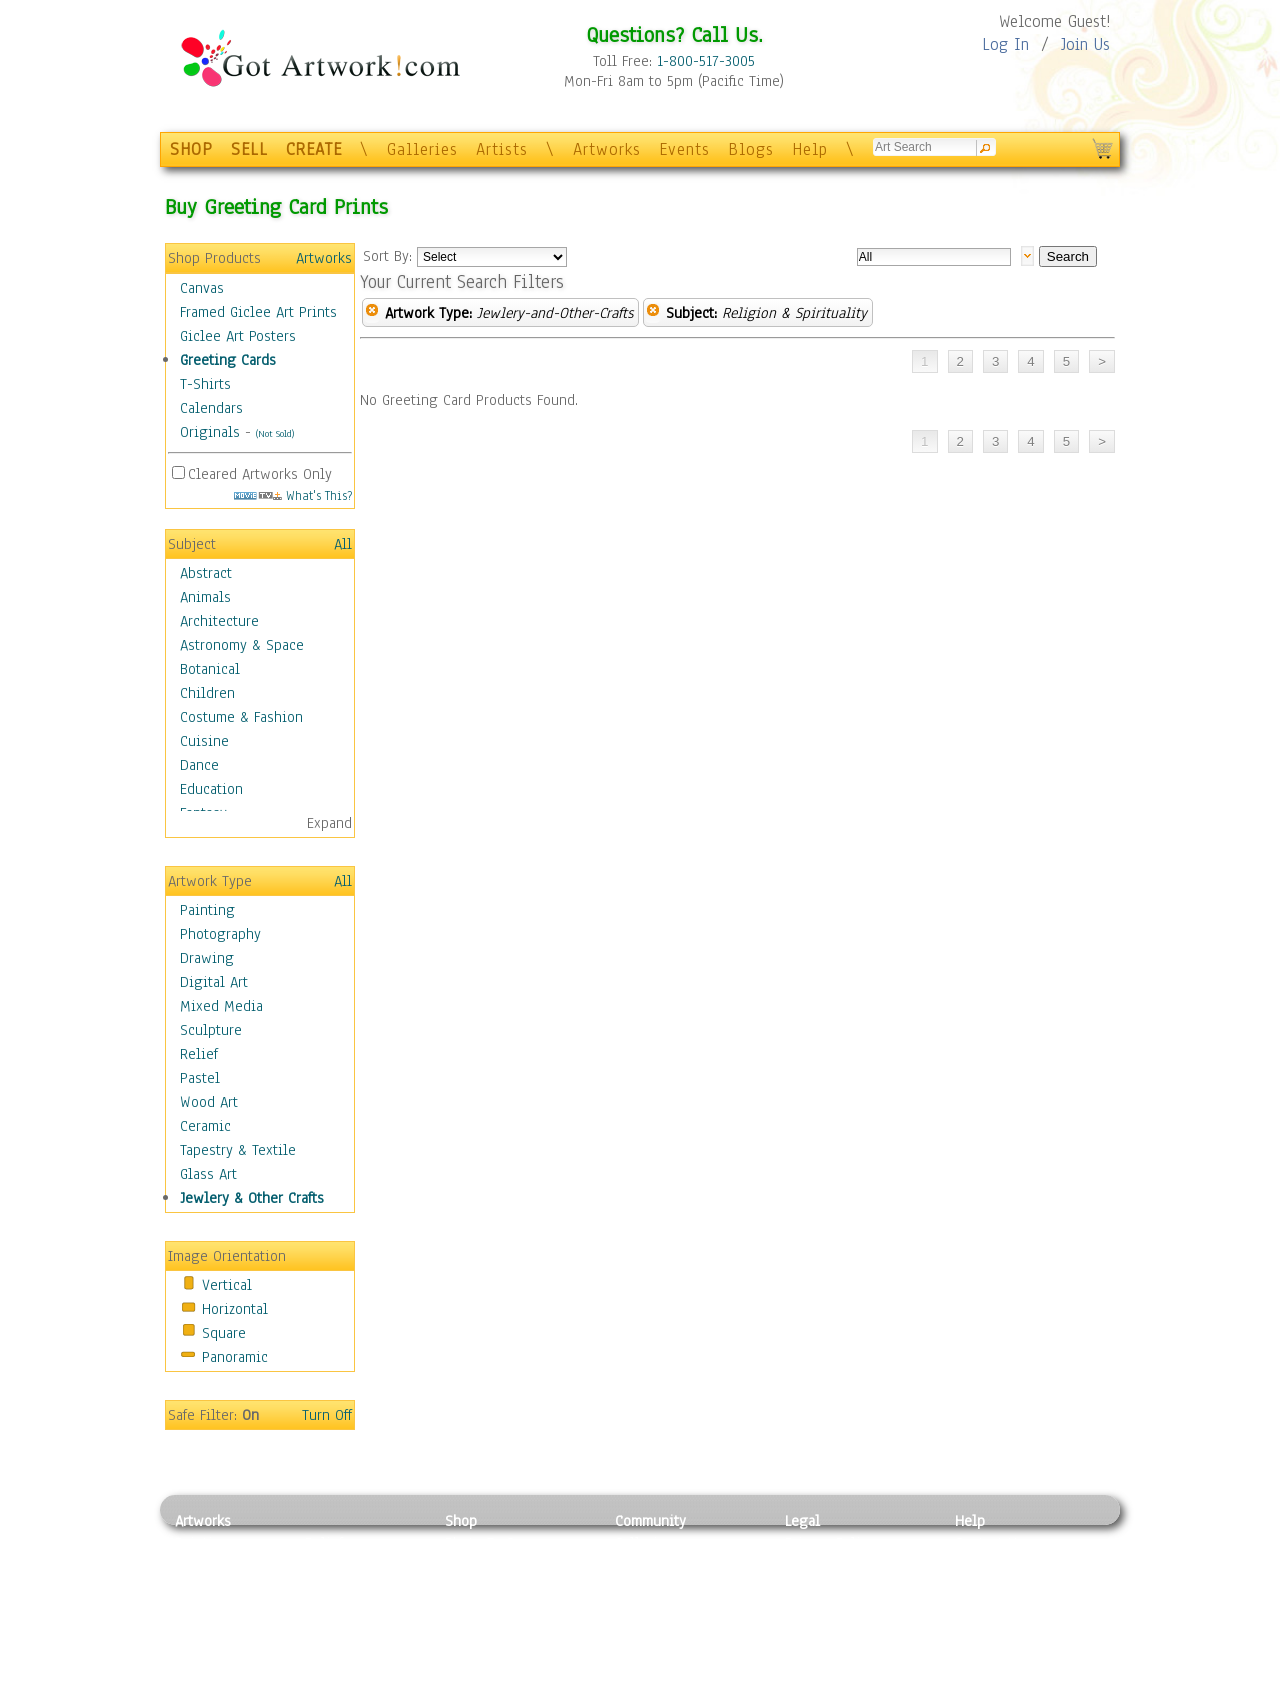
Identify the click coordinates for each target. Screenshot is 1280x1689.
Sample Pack (995, 1566)
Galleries (422, 149)
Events (684, 149)
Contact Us (989, 1543)
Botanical (210, 669)
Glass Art (208, 1174)
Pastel (200, 1078)
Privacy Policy (830, 1543)
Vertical (227, 1285)
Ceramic (205, 1126)
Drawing (207, 958)
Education (211, 789)
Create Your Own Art (509, 1678)
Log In (1005, 44)
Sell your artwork (671, 1633)
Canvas (202, 288)
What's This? (293, 495)
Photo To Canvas (497, 1543)
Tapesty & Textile (360, 1633)
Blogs (751, 149)
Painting (207, 910)
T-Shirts (205, 384)
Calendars (211, 408)
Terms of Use (826, 1566)
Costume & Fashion (241, 717)
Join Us (1085, 44)
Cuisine (204, 741)
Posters (468, 1588)
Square (224, 1333)
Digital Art (214, 982)
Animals (205, 597)
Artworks (607, 149)
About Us (984, 1588)
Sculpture (211, 1030)
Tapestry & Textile (238, 1150)
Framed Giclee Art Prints (258, 312)
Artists (502, 149)
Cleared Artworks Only (260, 474)
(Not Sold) (275, 433)
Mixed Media (221, 1006)
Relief (199, 1054)
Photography (220, 934)
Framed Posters (493, 1566)
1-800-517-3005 (706, 61)
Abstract (206, 573)
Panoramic (235, 1357)
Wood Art (209, 1102)
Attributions (818, 1588)
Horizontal (235, 1309)
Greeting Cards (228, 360)
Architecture (219, 621)
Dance (199, 765)
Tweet (974, 1678)
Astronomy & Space (242, 645)
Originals (210, 432)
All (343, 544)
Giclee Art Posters (238, 336)
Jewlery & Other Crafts (252, 1198)
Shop (461, 1521)
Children (207, 693)
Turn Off (327, 1415)
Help (810, 149)
